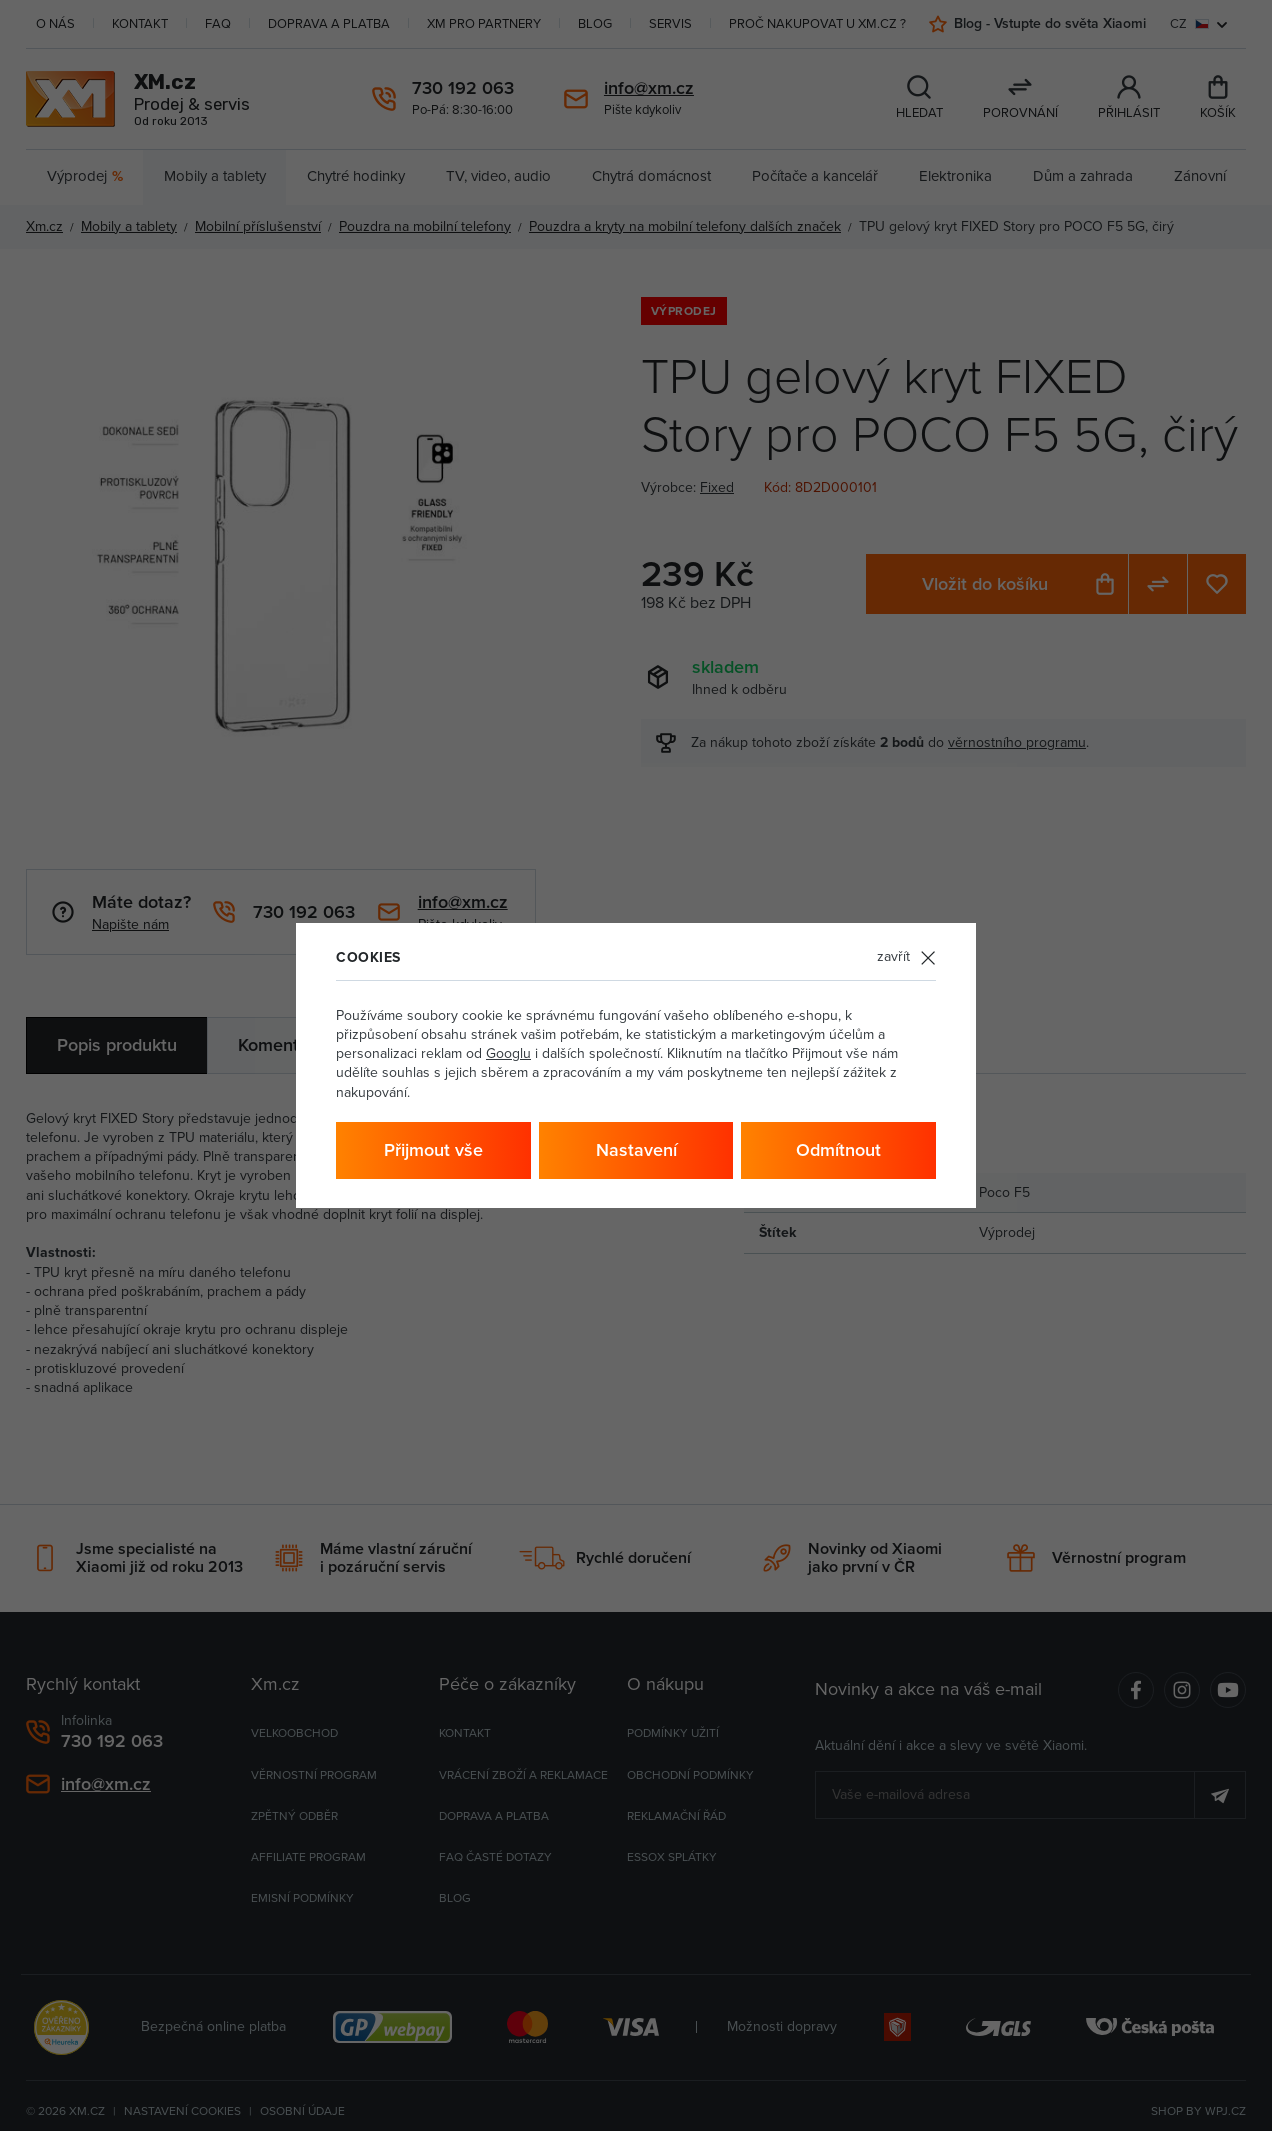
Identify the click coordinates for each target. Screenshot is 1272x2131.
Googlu (508, 1053)
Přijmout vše (433, 1150)
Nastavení (636, 1150)
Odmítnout (838, 1150)
